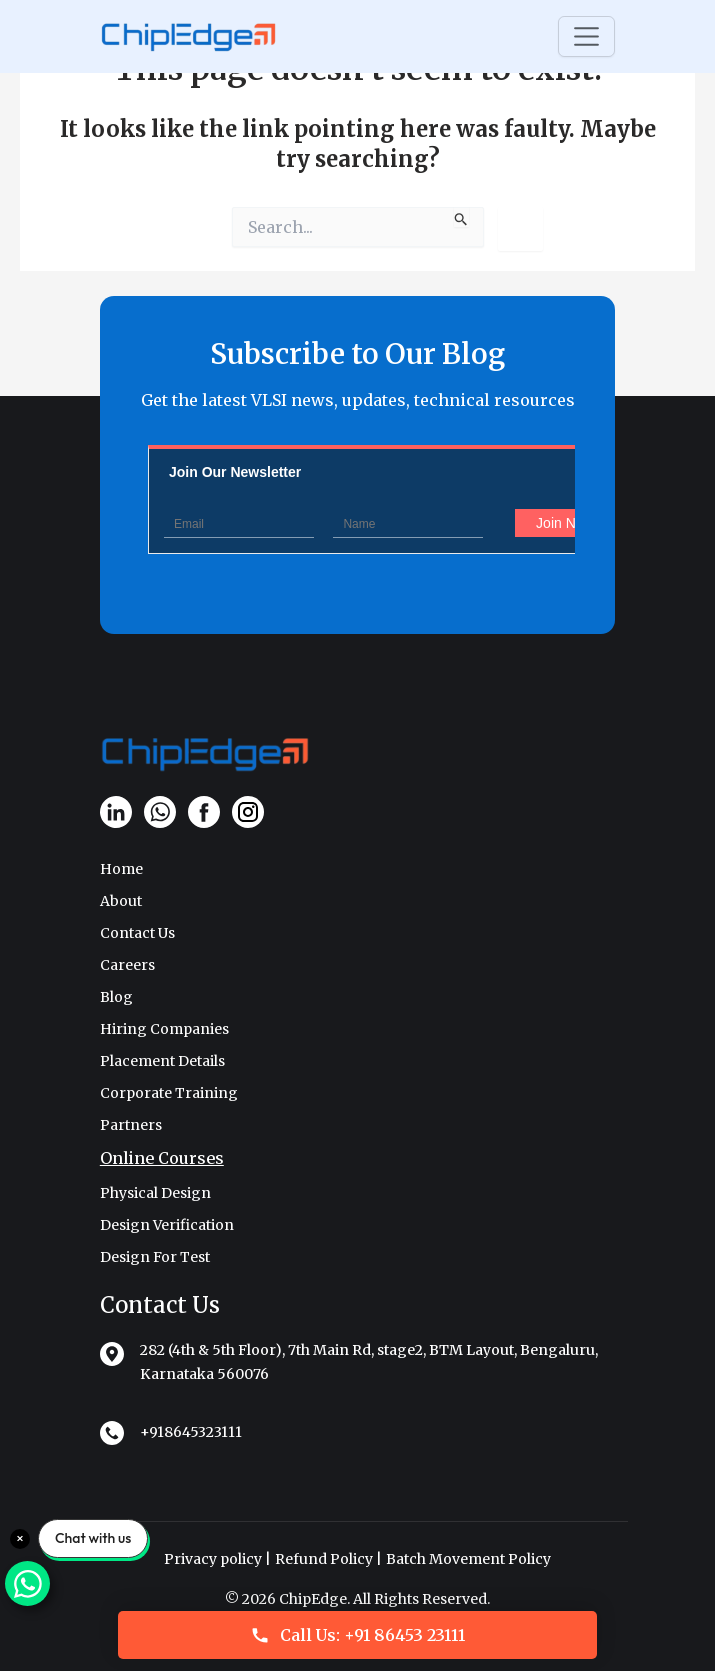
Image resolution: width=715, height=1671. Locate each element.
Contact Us (137, 933)
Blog (116, 997)
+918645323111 (191, 1432)
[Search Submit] (461, 217)
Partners (131, 1125)
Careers (127, 965)
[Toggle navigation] (586, 36)
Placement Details (162, 1061)
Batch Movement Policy (468, 1559)
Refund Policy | (328, 1559)
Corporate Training (169, 1093)
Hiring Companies (164, 1029)
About (121, 901)
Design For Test (155, 1257)
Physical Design (155, 1193)
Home (121, 869)
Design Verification (167, 1225)
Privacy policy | (217, 1559)
